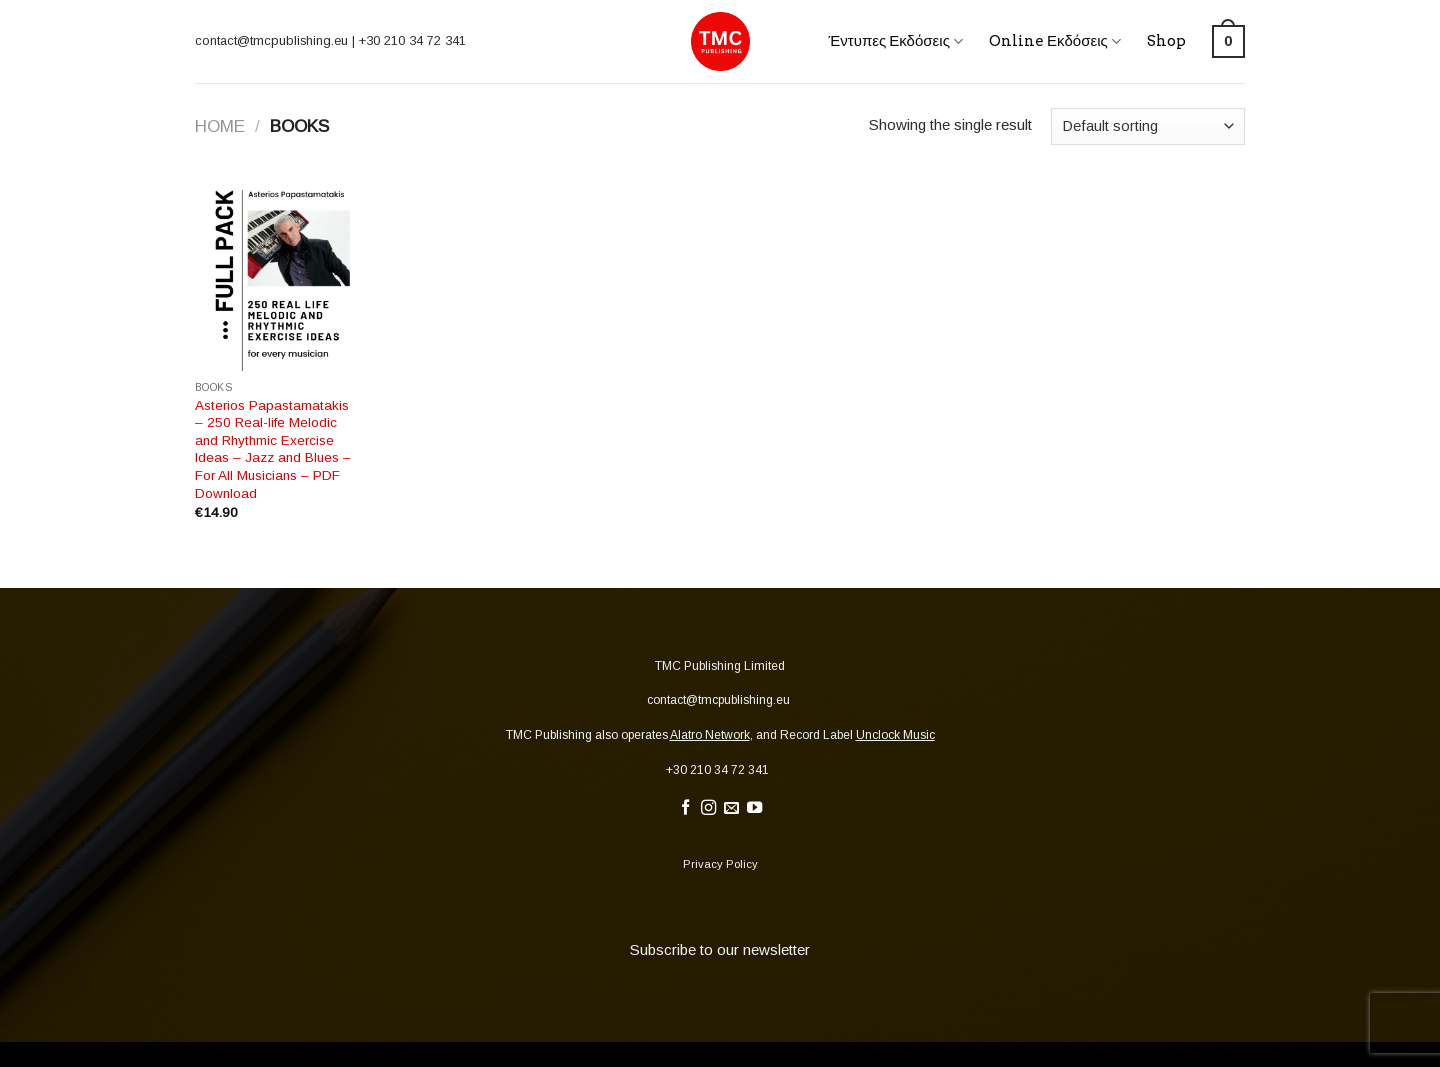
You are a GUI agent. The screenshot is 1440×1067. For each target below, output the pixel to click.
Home (220, 126)
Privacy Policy (720, 864)
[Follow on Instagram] (708, 808)
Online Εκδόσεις (1055, 41)
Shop (1166, 41)
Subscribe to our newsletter (720, 949)
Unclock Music (895, 735)
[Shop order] (1148, 126)
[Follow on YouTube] (754, 808)
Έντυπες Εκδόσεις (895, 41)
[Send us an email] (731, 808)
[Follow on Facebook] (685, 808)
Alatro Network (710, 735)
